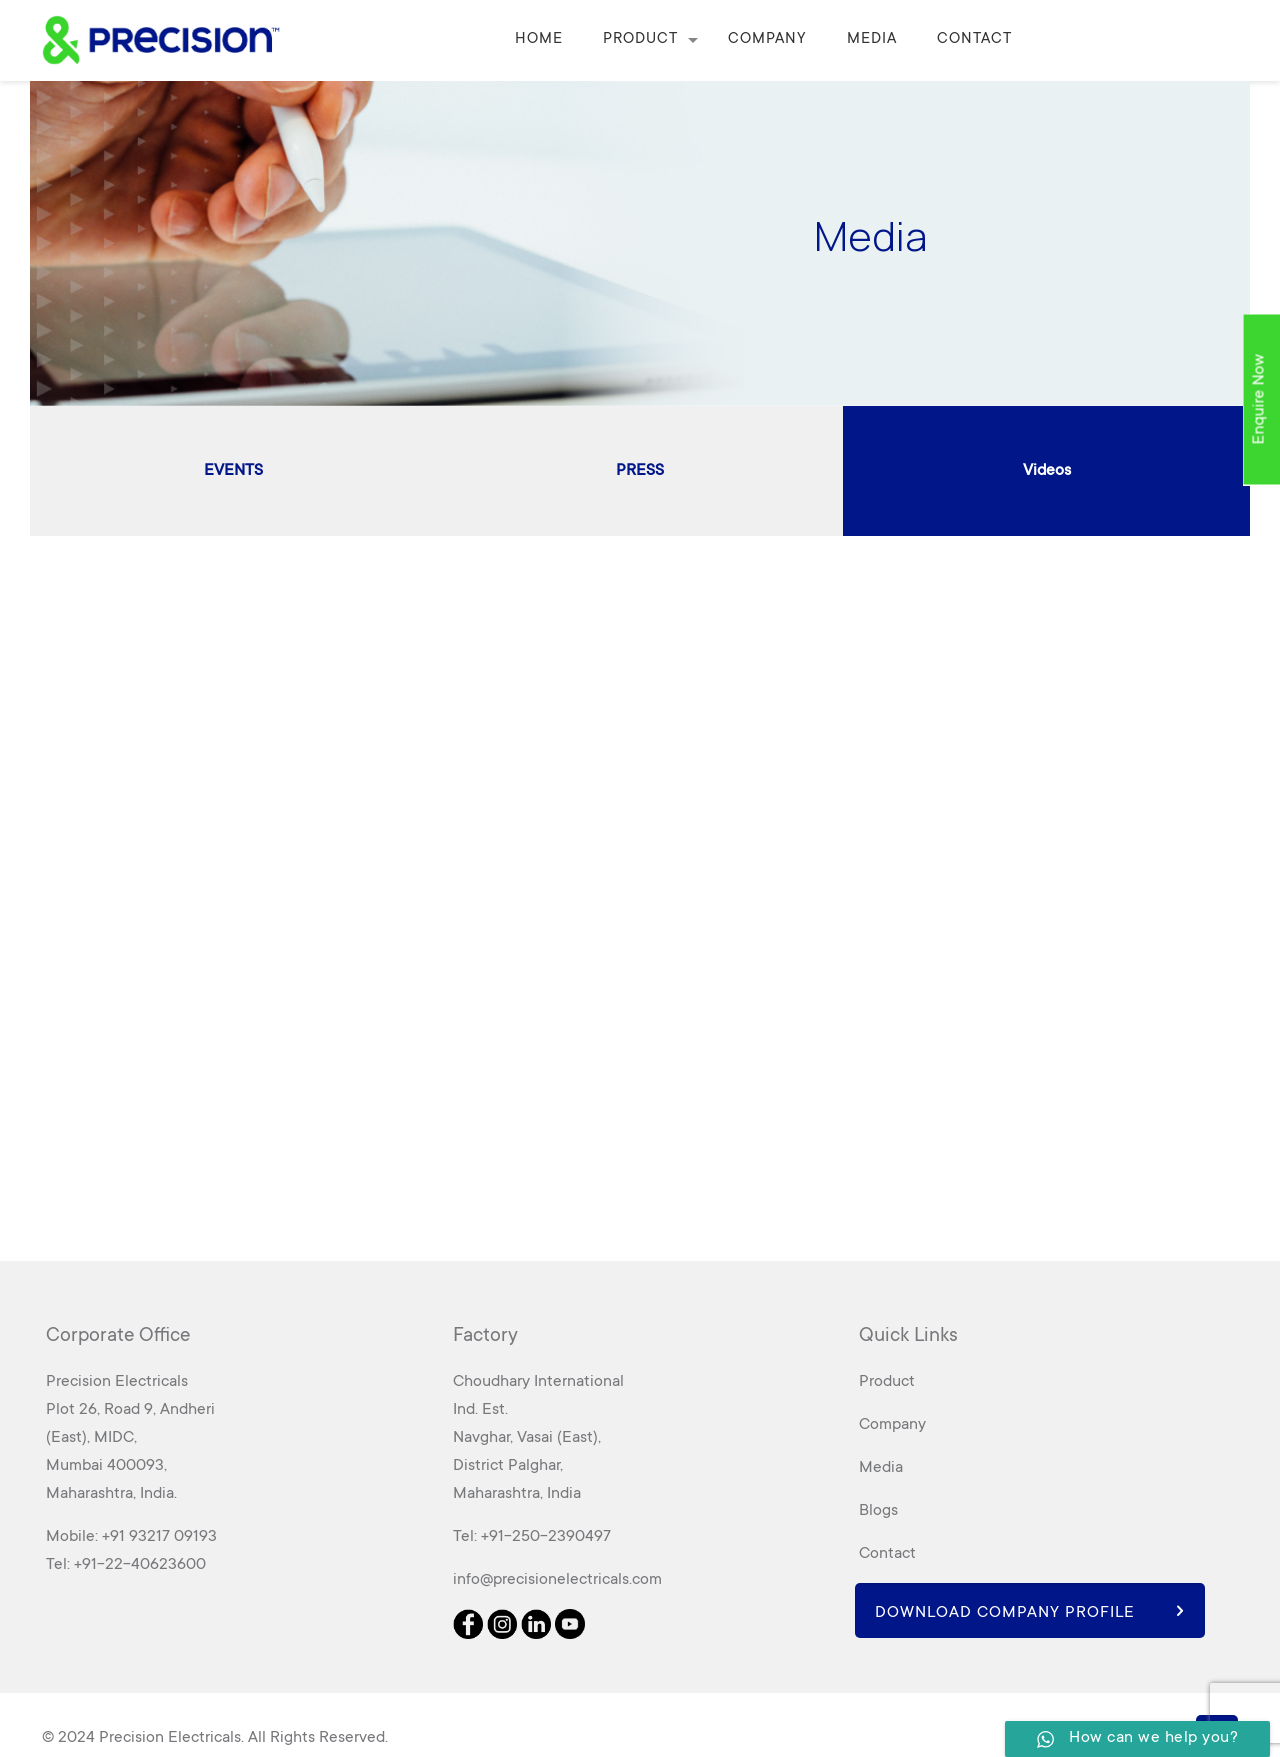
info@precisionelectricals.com (557, 1580)
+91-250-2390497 (546, 1537)
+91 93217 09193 (159, 1537)
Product (887, 1382)
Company (892, 1425)
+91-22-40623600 (140, 1565)
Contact (887, 1554)
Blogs (878, 1511)
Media (881, 1468)
